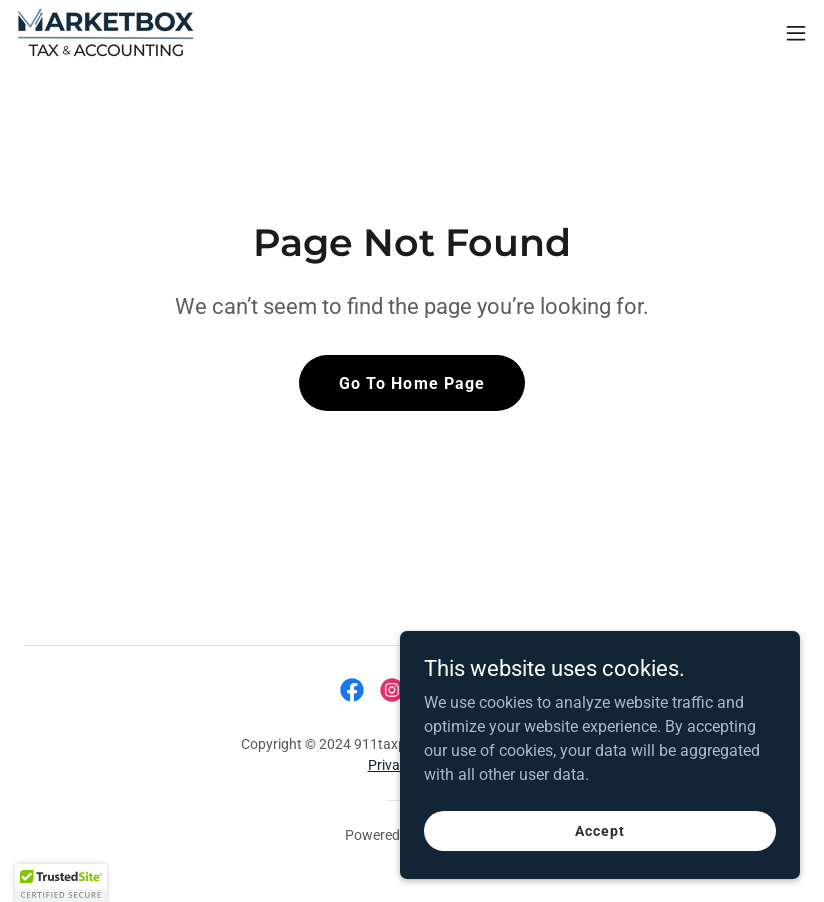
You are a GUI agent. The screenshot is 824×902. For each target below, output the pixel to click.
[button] (796, 33)
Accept (599, 830)
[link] (106, 32)
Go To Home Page (411, 383)
